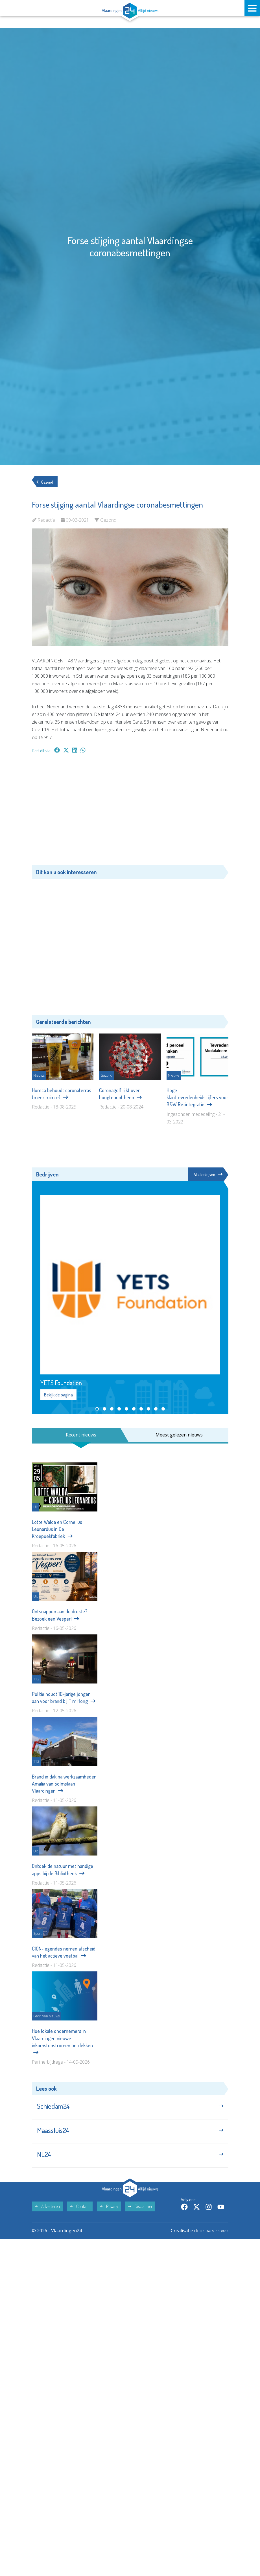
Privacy (109, 2219)
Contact (80, 2219)
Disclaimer (140, 2219)
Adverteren (47, 2219)
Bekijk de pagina (58, 1395)
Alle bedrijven (206, 1174)
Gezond (48, 482)
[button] (97, 1409)
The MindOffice (212, 2243)
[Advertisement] (130, 812)
